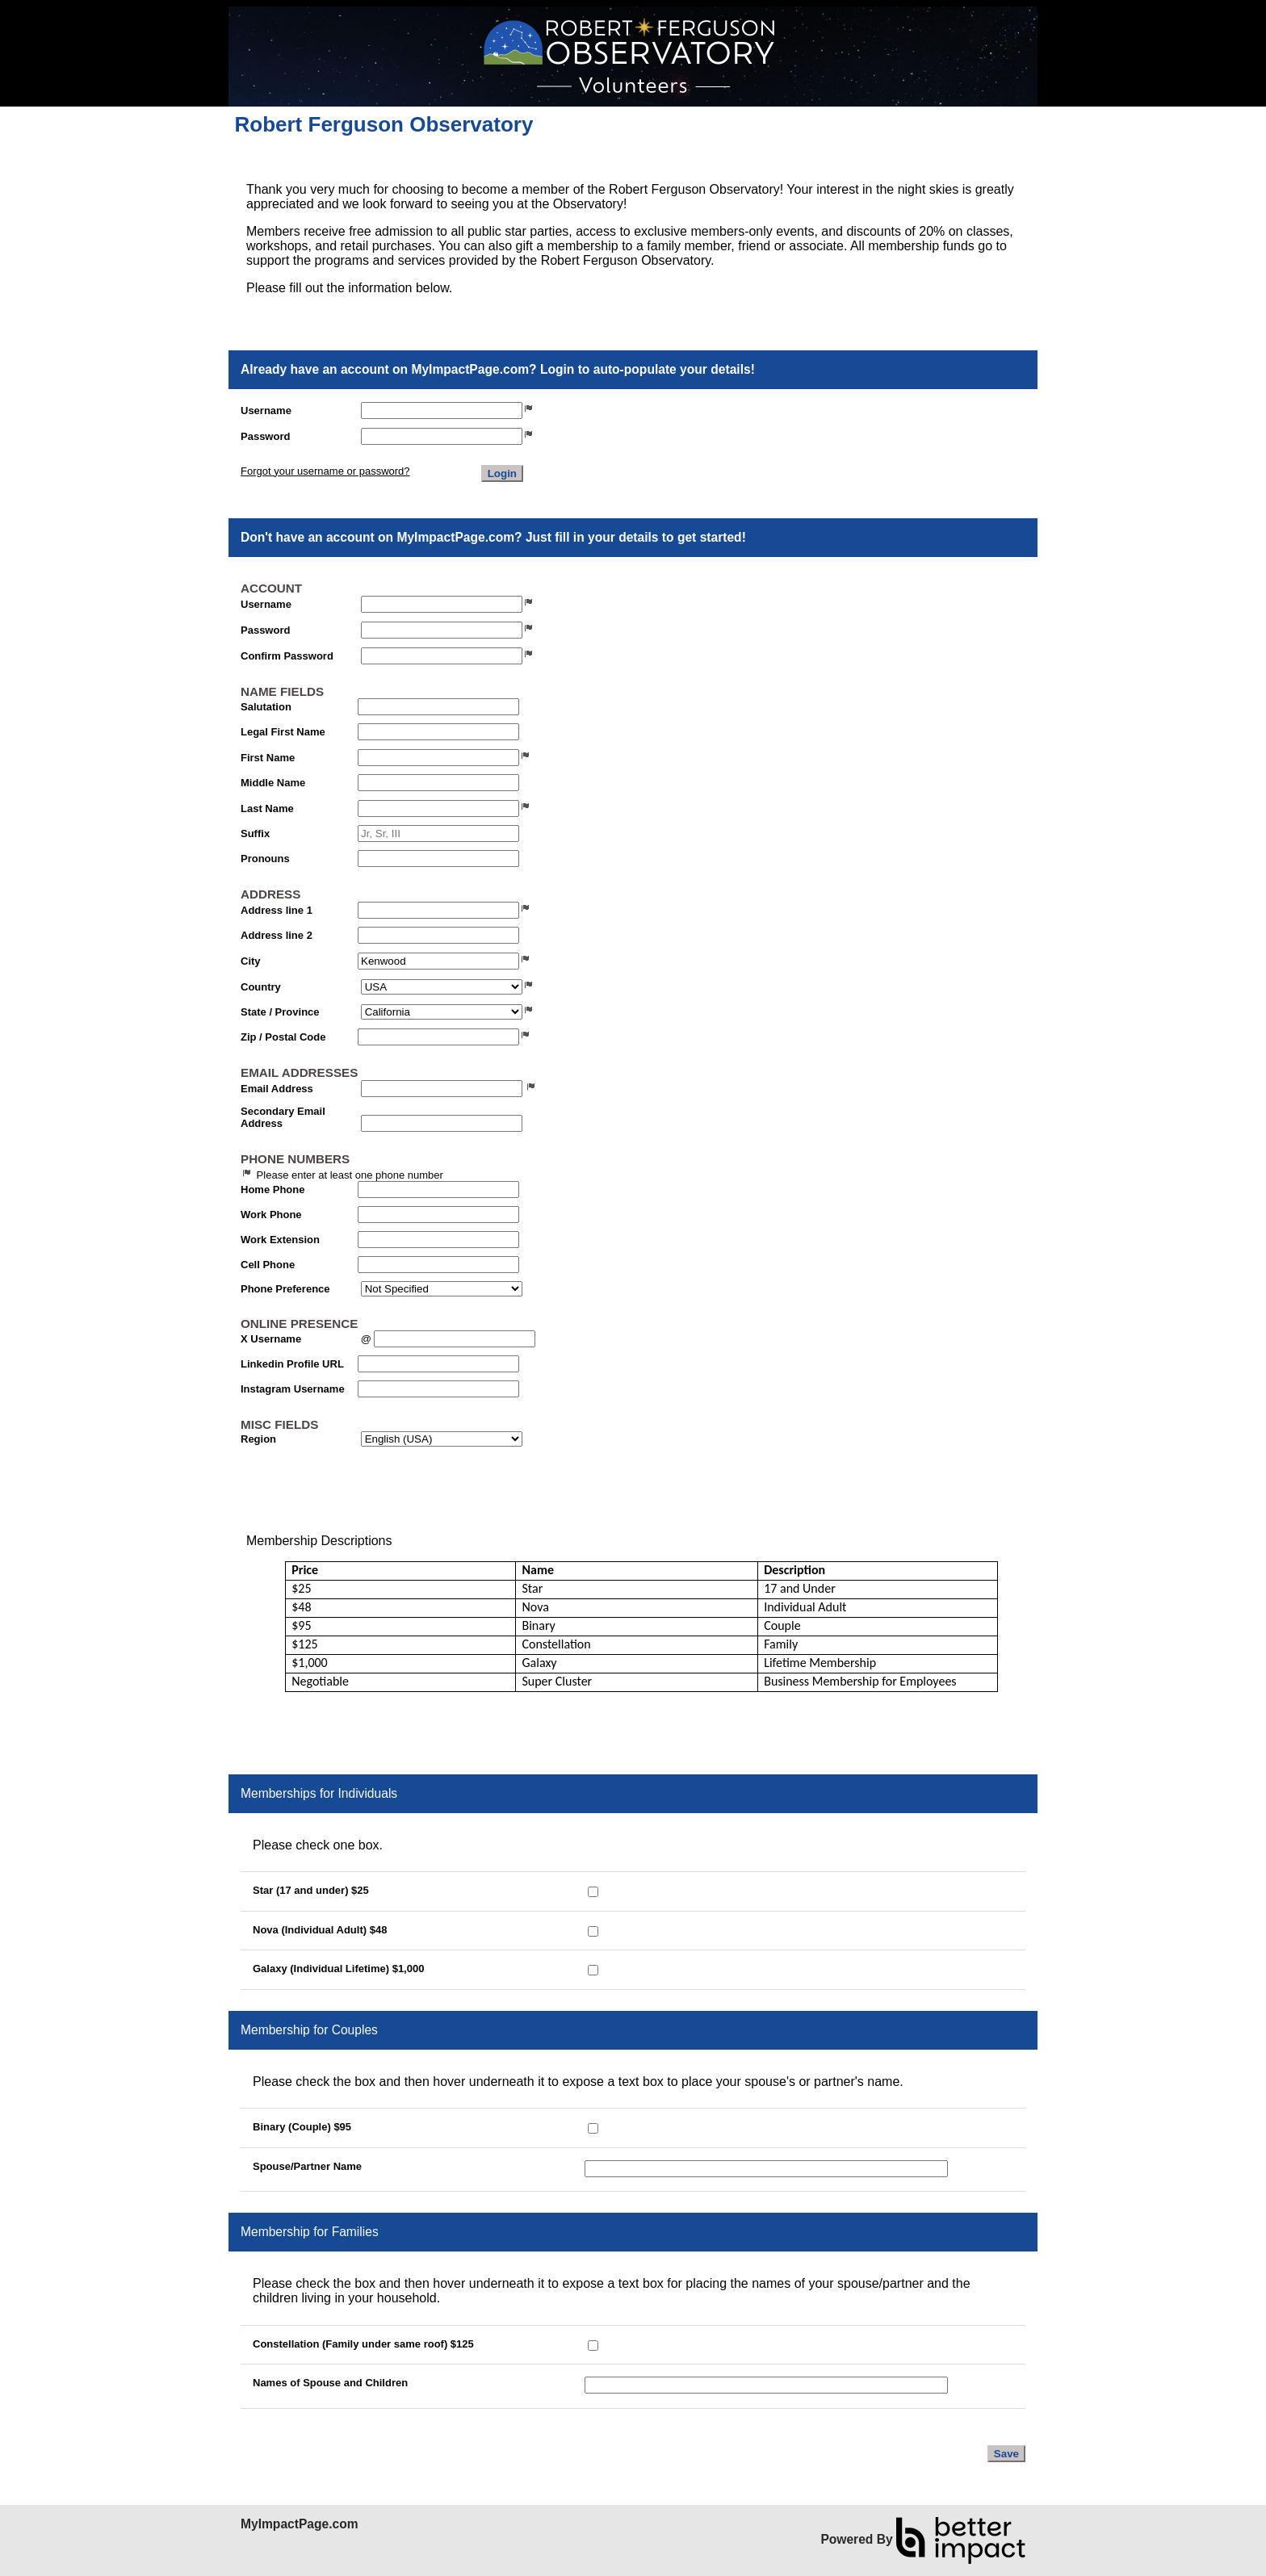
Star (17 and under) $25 (311, 1890)
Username (266, 410)
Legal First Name (283, 732)
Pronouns (265, 858)
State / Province (280, 1012)
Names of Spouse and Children (330, 2383)
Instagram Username (293, 1389)
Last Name (267, 808)
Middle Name (273, 783)
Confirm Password (287, 656)
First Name (268, 758)
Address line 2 (276, 935)
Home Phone (272, 1189)
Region (258, 1439)
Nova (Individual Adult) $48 (320, 1930)
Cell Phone (268, 1265)
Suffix (255, 833)
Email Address (277, 1089)
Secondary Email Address (283, 1117)
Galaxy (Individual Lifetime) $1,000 (338, 1968)
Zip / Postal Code (283, 1037)
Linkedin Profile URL (292, 1364)
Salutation (266, 707)
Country (261, 987)
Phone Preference (285, 1289)
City (251, 961)
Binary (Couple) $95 (302, 2127)
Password (265, 436)
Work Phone (271, 1214)
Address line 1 (276, 910)
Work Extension (280, 1240)
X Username (271, 1339)
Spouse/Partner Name (307, 2166)
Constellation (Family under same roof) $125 (363, 2344)
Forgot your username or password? (325, 471)
